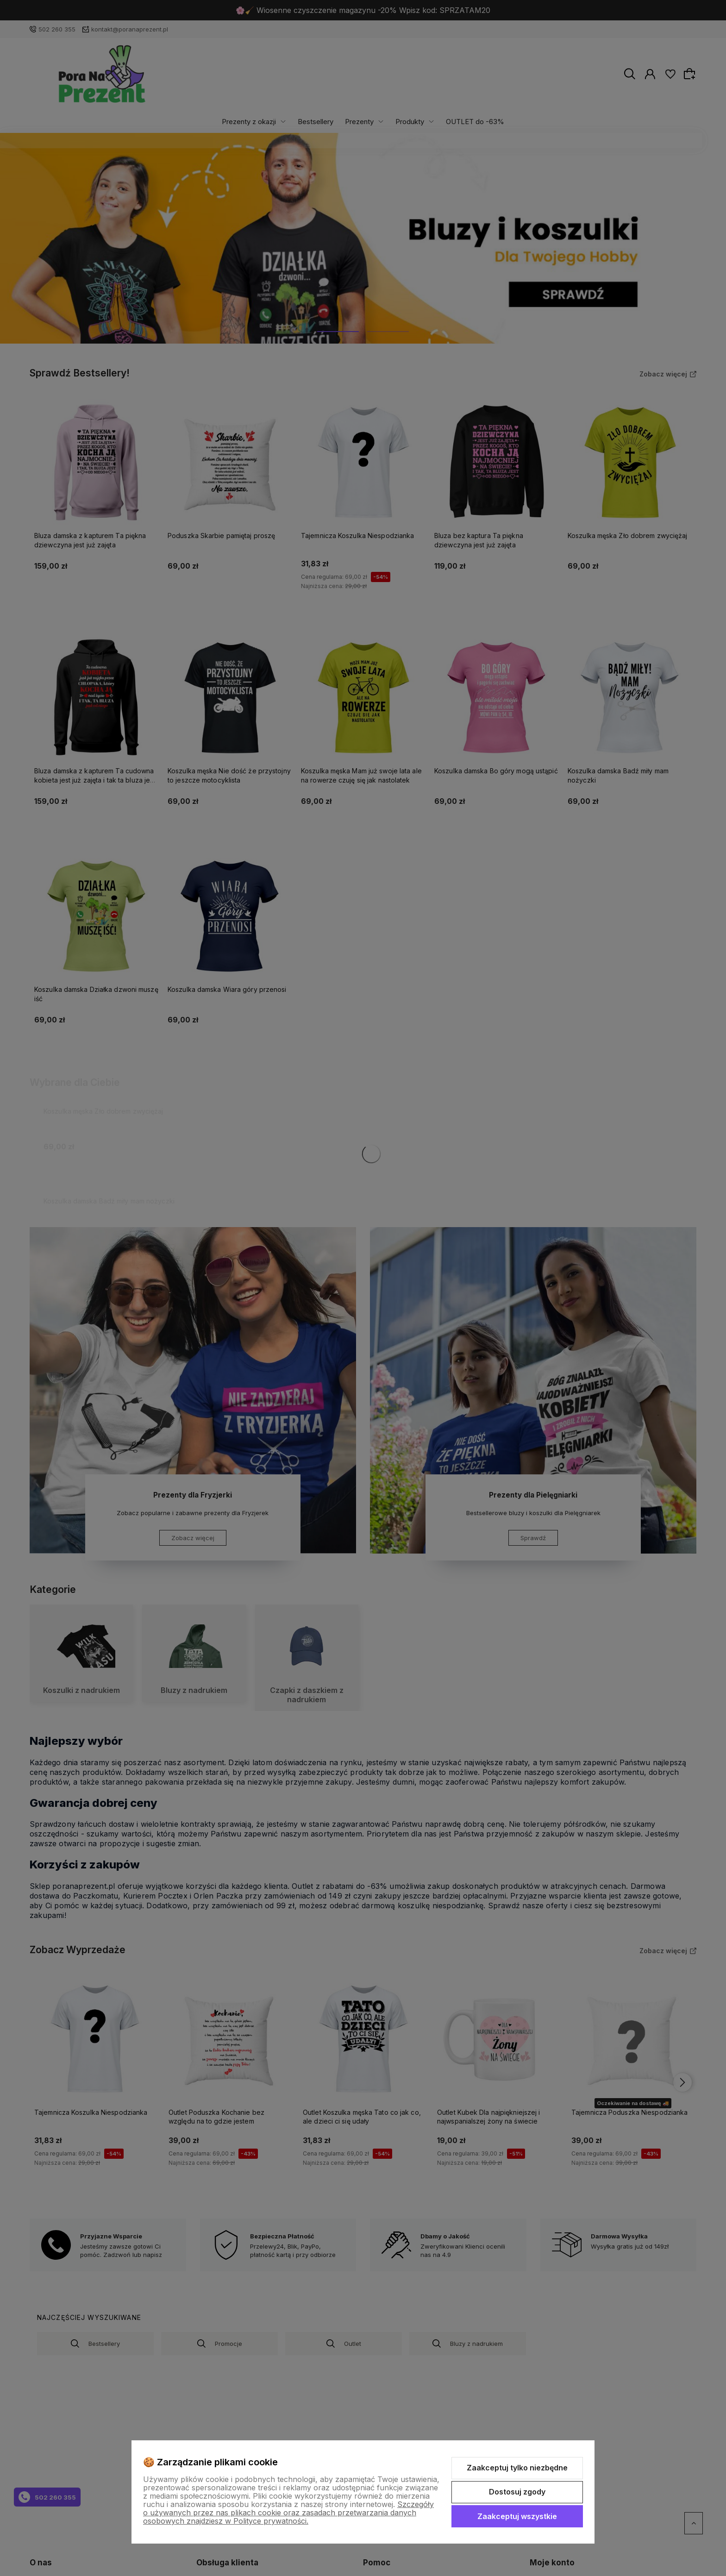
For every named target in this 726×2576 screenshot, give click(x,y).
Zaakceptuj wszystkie (517, 2516)
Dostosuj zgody (517, 2491)
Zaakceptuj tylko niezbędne (517, 2467)
